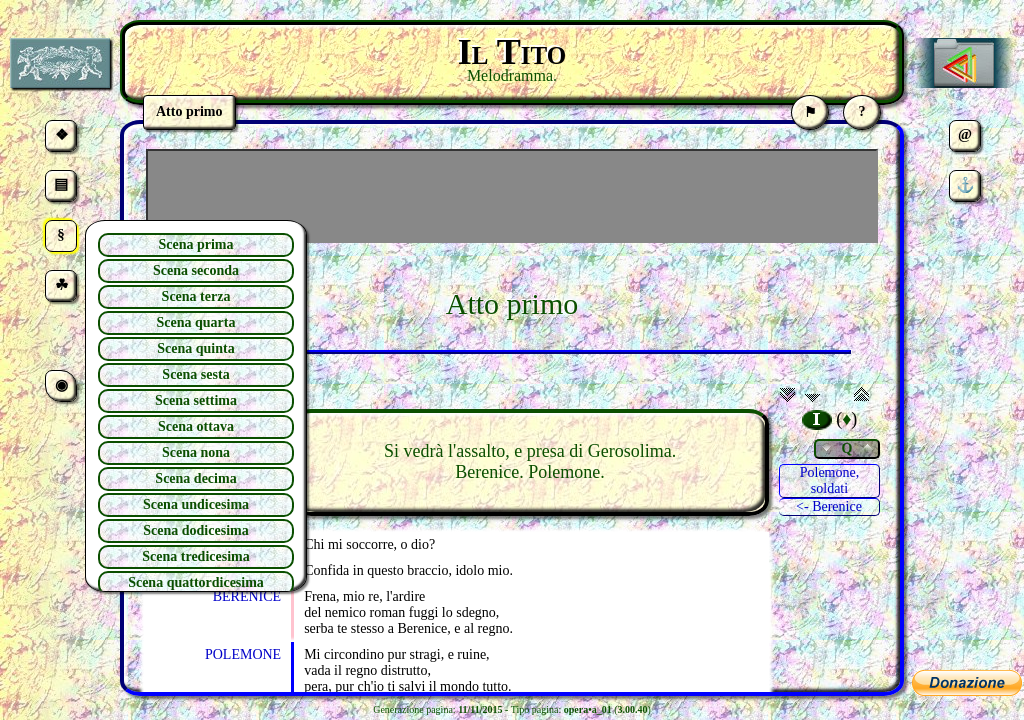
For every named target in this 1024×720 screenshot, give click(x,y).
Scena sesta (195, 374)
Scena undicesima (196, 504)
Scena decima (195, 478)
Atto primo (512, 303)
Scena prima (195, 244)
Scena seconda (196, 270)
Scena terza (196, 296)
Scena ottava (196, 426)
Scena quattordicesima (196, 582)
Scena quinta (195, 348)
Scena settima (196, 400)
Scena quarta (196, 322)
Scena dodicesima (195, 530)
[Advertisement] (512, 196)
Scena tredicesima (195, 556)
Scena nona (196, 452)
